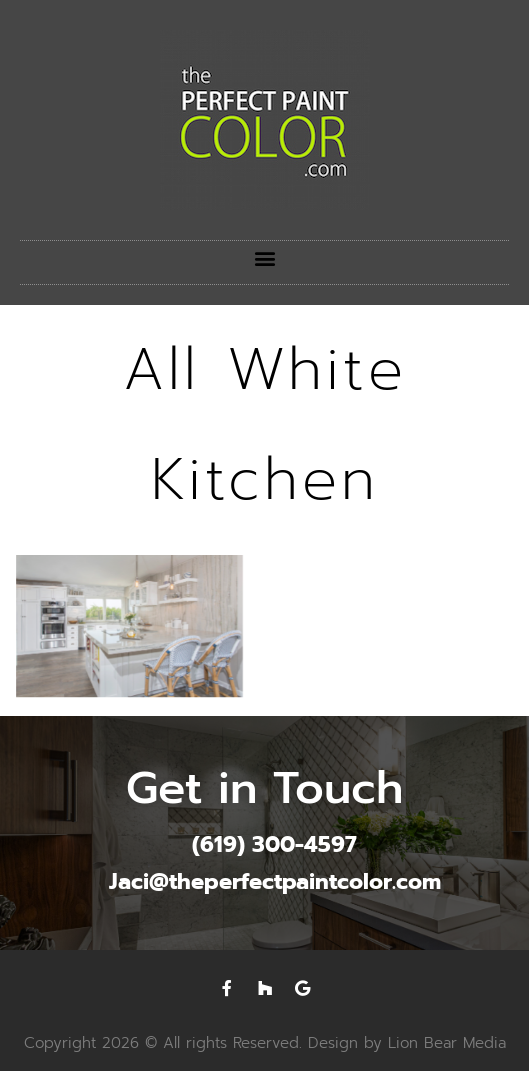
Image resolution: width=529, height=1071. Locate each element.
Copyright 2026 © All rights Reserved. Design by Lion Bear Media (265, 1043)
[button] (264, 257)
